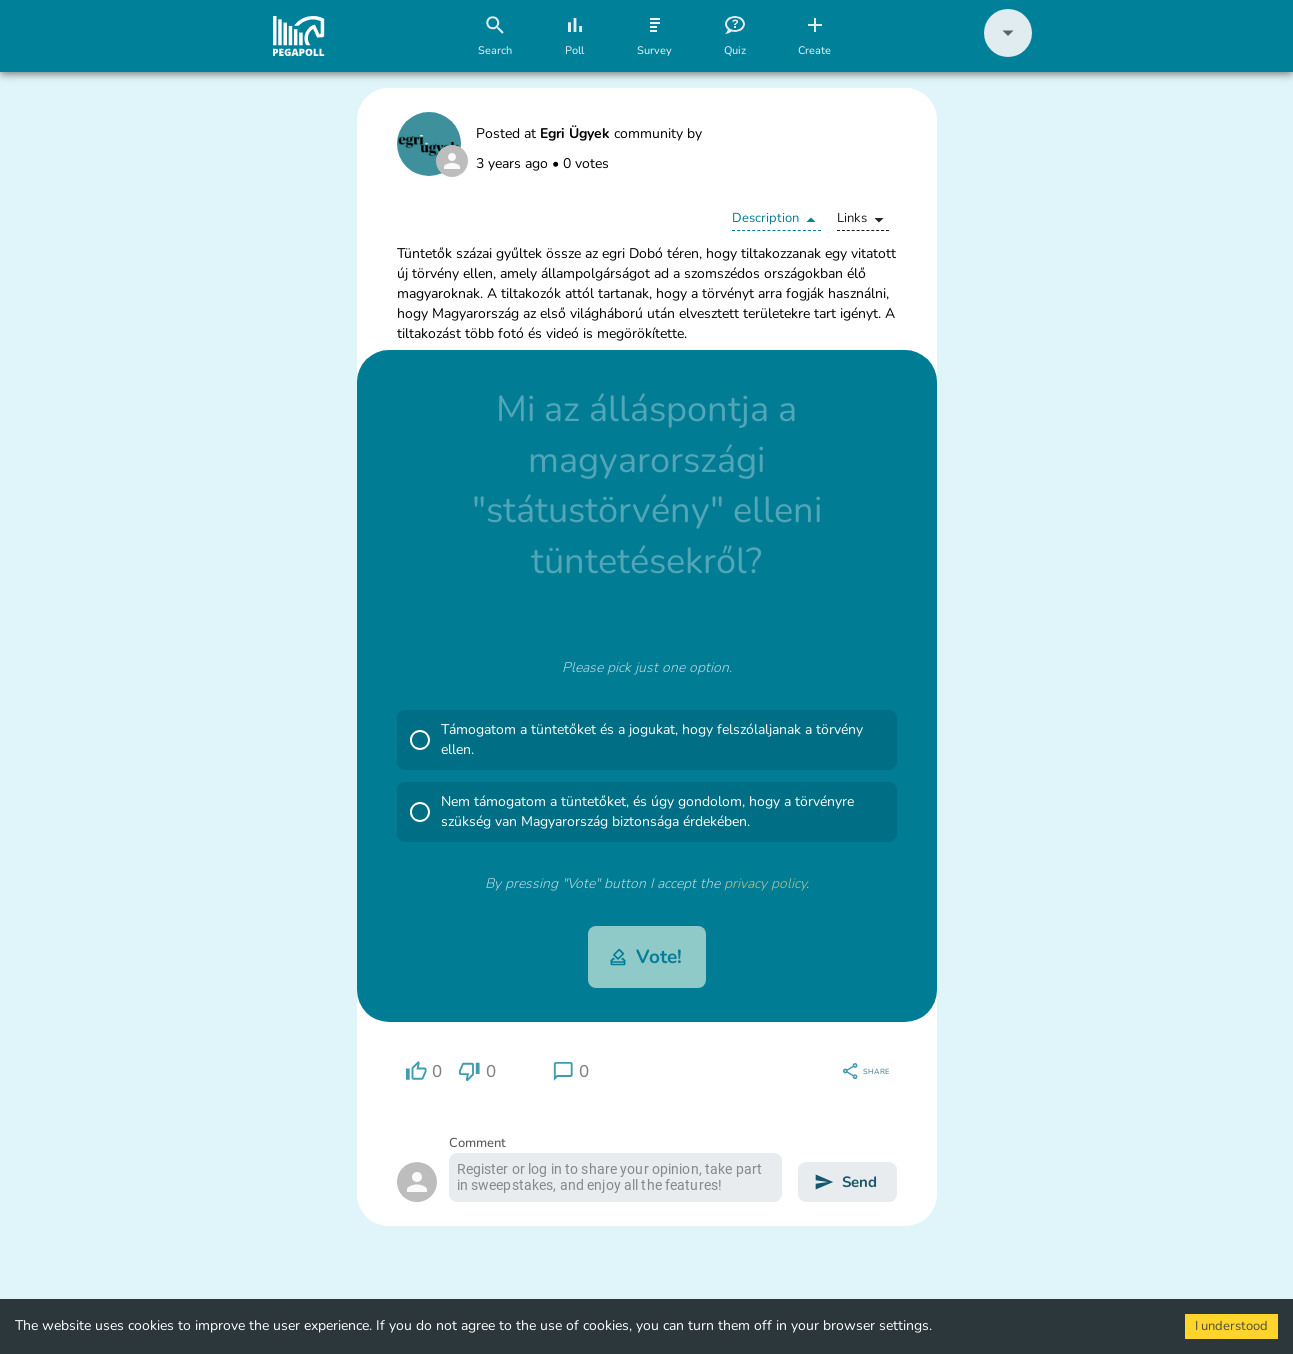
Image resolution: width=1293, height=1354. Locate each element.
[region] (424, 1071)
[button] (1008, 52)
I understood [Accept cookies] (1231, 1326)
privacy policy (765, 883)
